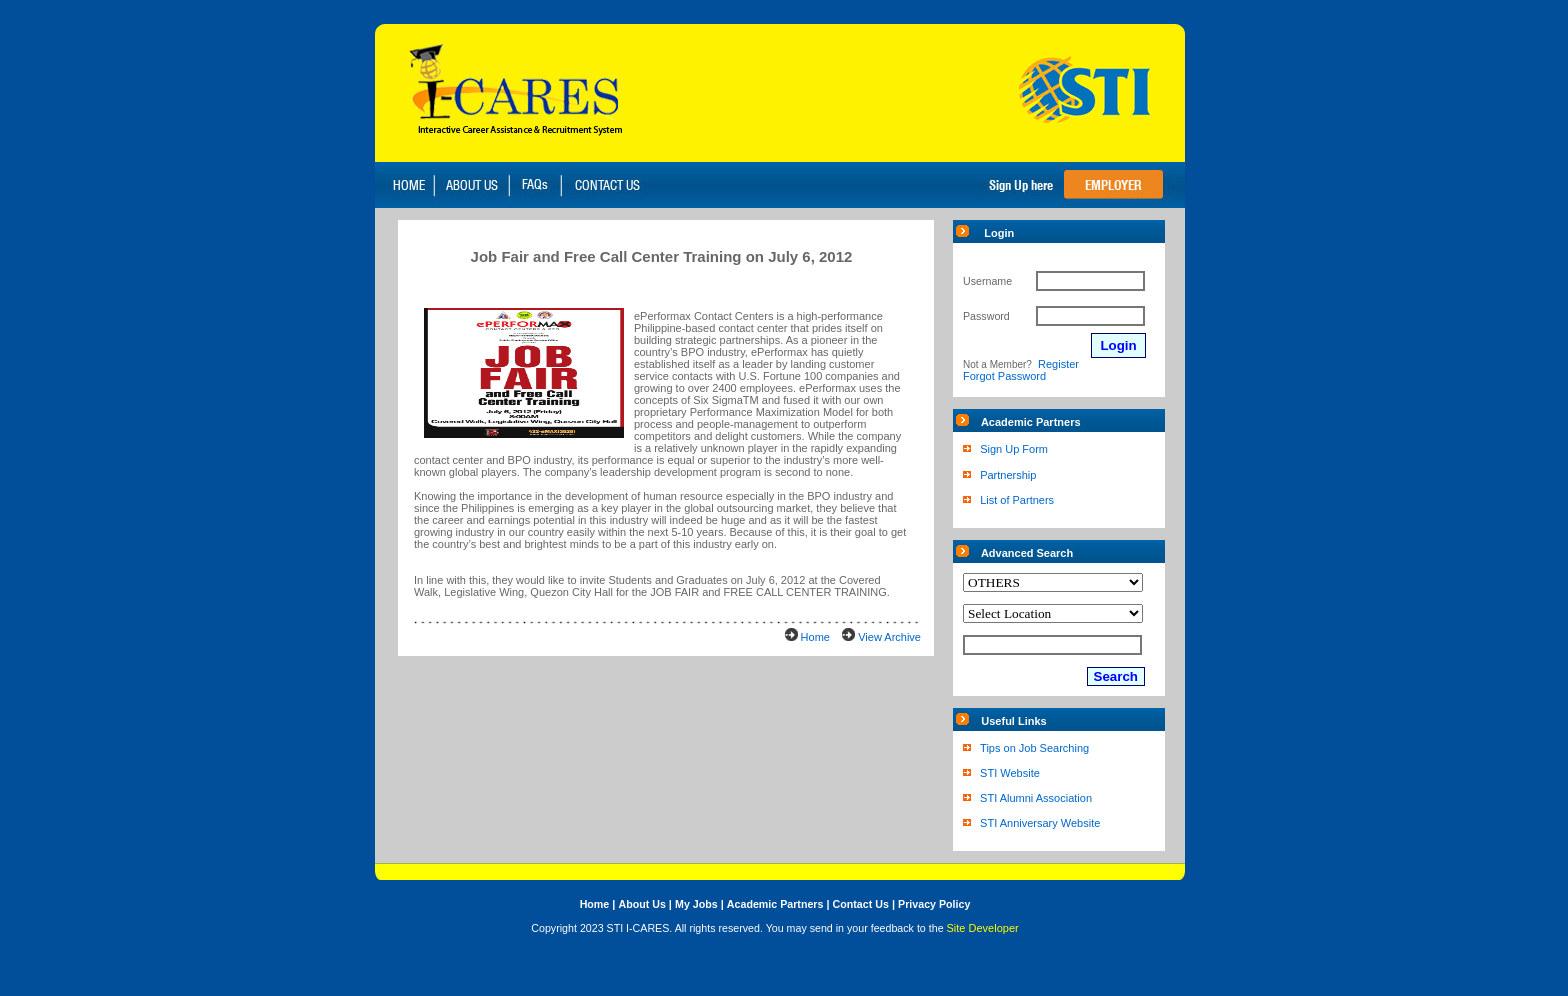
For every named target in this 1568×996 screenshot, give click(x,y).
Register (1058, 364)
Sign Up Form (1014, 449)
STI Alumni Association (1036, 798)
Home (815, 637)
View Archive (889, 637)
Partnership (1008, 475)
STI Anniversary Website (1040, 823)
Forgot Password (1004, 376)
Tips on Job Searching (1034, 748)
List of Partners (1017, 500)
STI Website (1010, 773)
